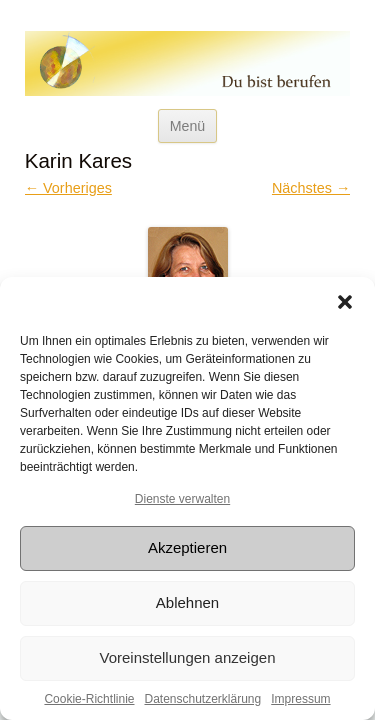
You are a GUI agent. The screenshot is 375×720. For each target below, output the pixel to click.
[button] (345, 302)
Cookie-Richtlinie (89, 699)
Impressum (300, 699)
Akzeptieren (187, 547)
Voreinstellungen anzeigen (188, 657)
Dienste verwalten (182, 499)
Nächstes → (311, 188)
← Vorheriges (68, 188)
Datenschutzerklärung (202, 699)
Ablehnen (187, 602)
